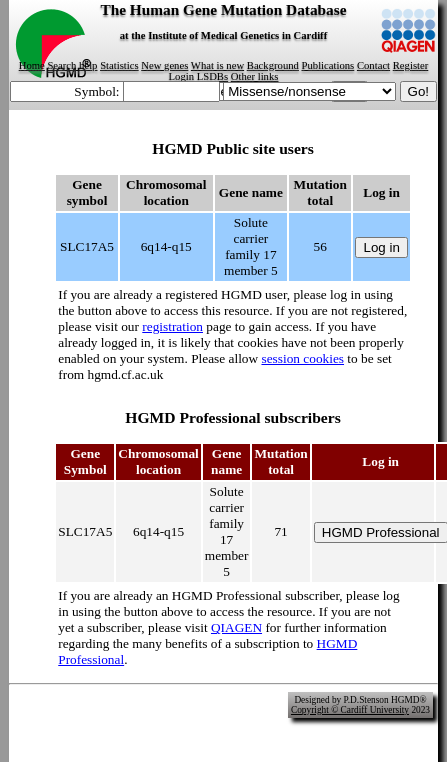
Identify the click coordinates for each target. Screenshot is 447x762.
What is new (217, 65)
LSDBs (212, 76)
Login (181, 76)
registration (172, 326)
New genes (164, 65)
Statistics (119, 65)
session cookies (302, 358)
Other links (255, 76)
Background (273, 65)
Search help (72, 65)
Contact (373, 65)
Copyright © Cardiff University (350, 710)
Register (411, 65)
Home (32, 65)
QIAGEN (236, 627)
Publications (328, 65)
